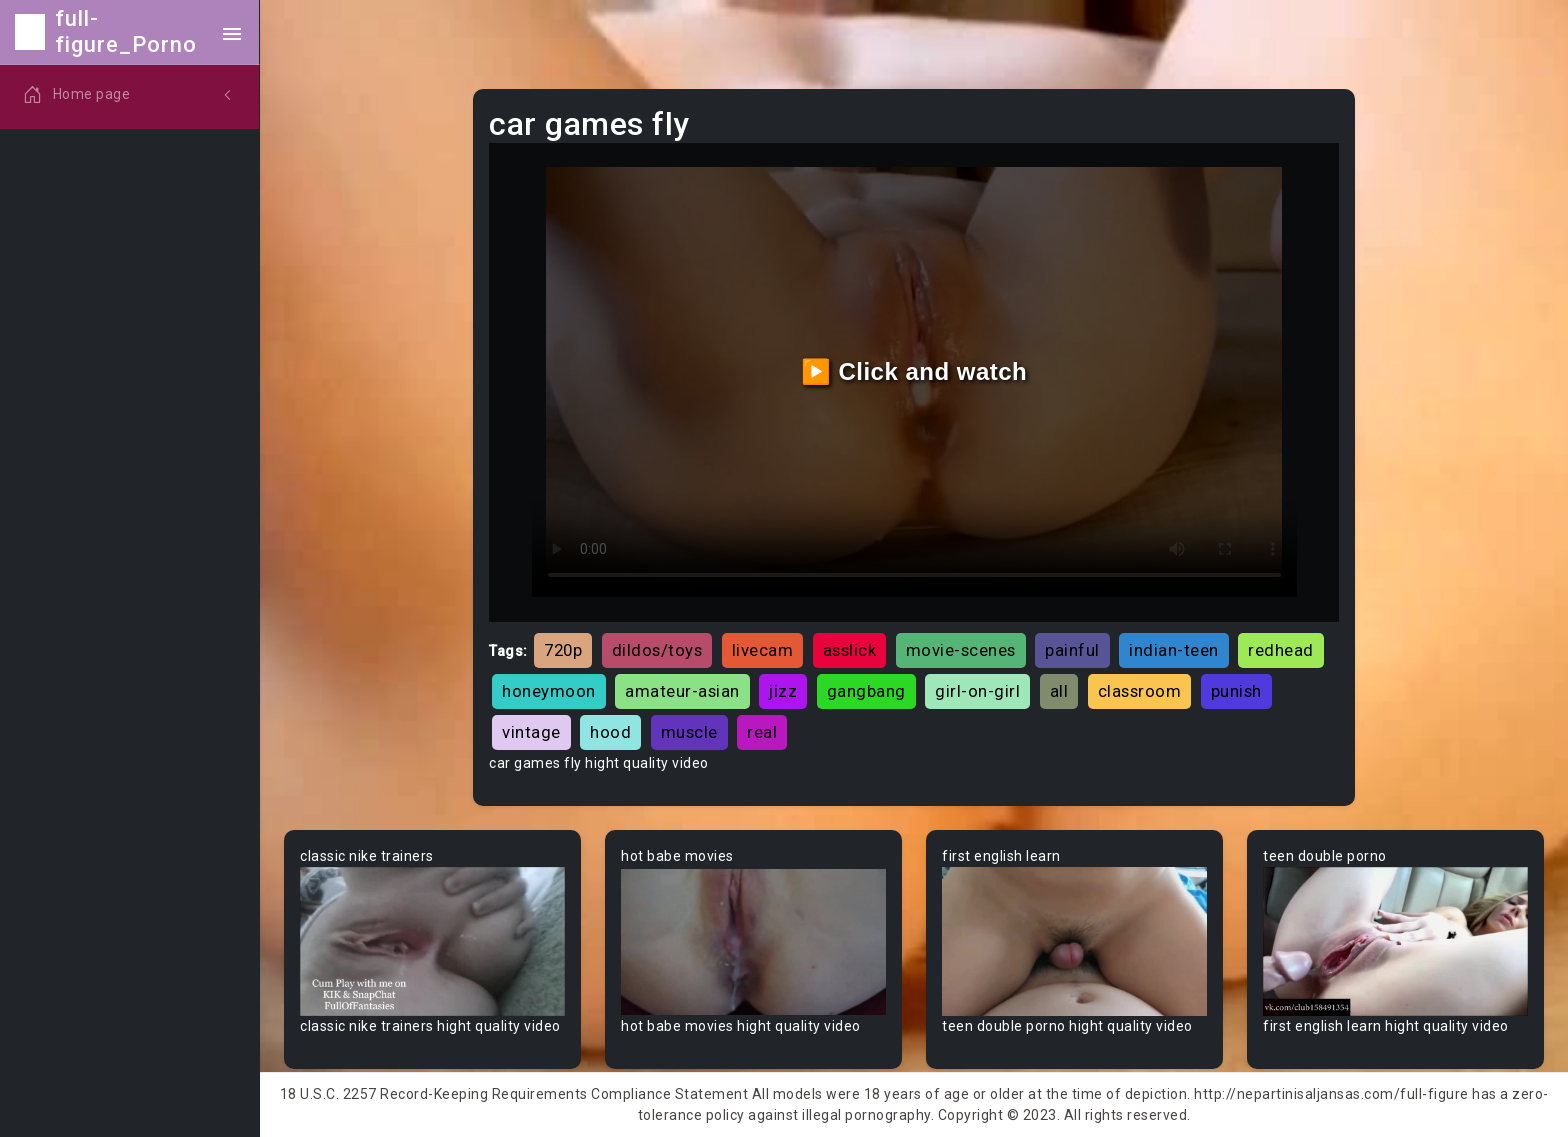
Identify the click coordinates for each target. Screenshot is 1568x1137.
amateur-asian (682, 691)
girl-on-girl (977, 691)
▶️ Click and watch (914, 371)
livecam (763, 650)
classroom (1140, 691)
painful (1072, 650)
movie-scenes (961, 650)
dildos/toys (657, 650)
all (1059, 691)
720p (563, 650)
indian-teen (1174, 650)
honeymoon (549, 691)
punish (1236, 691)
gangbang (866, 691)
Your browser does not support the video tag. (432, 941)
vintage (531, 732)
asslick (850, 650)
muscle (689, 732)
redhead (1281, 650)
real (762, 732)
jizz (783, 691)
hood (610, 732)
